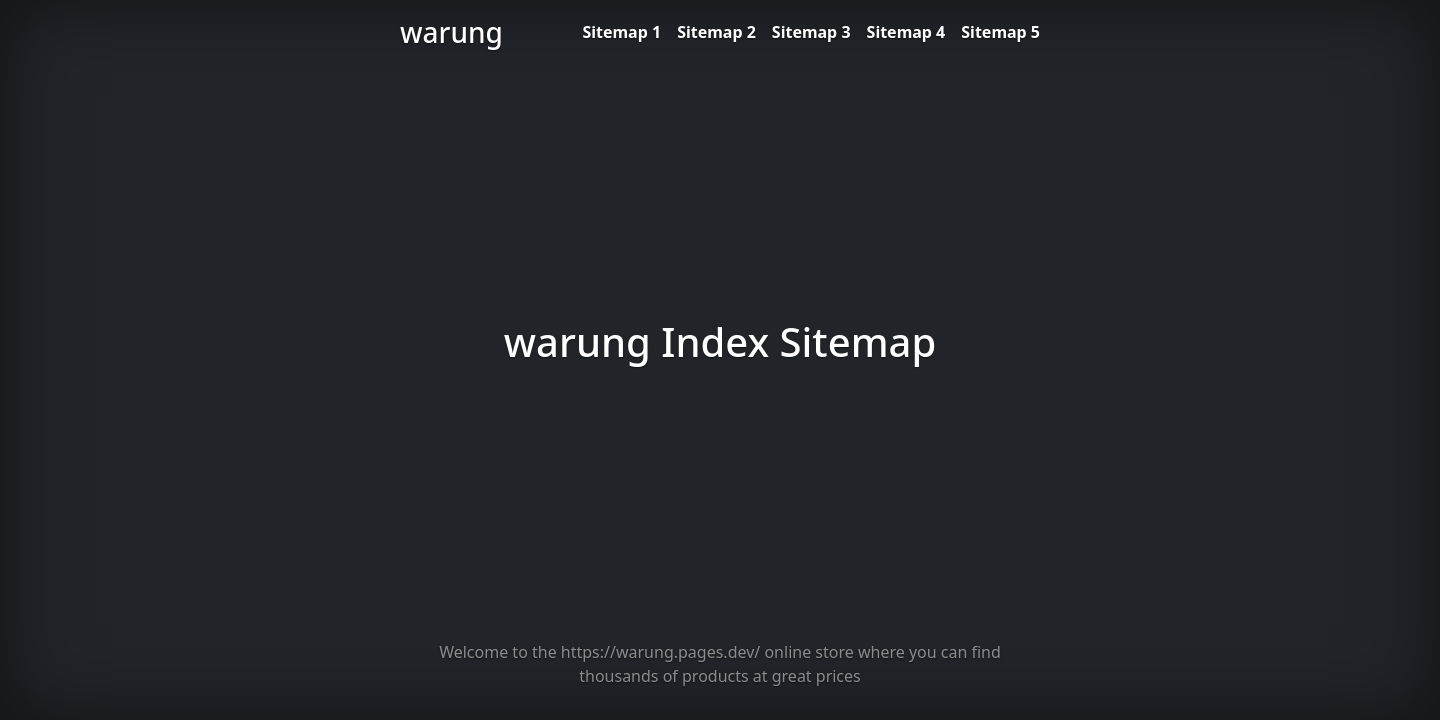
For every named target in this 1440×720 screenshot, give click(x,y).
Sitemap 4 (906, 32)
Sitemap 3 (811, 32)
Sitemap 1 (621, 32)
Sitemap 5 (1000, 32)
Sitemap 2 (716, 32)
